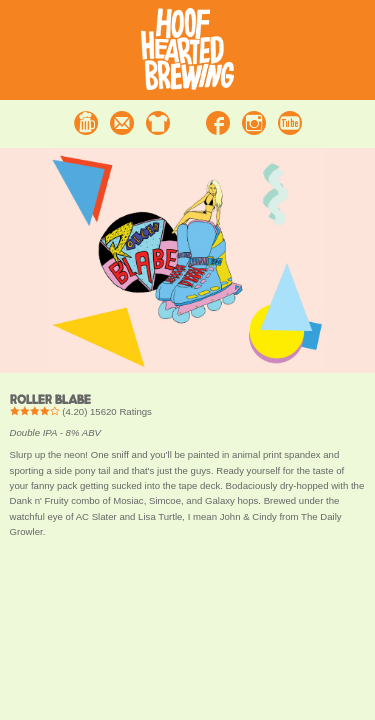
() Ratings (81, 411)
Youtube (290, 123)
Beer (86, 123)
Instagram (254, 123)
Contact (122, 123)
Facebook (218, 123)
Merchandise (158, 123)
